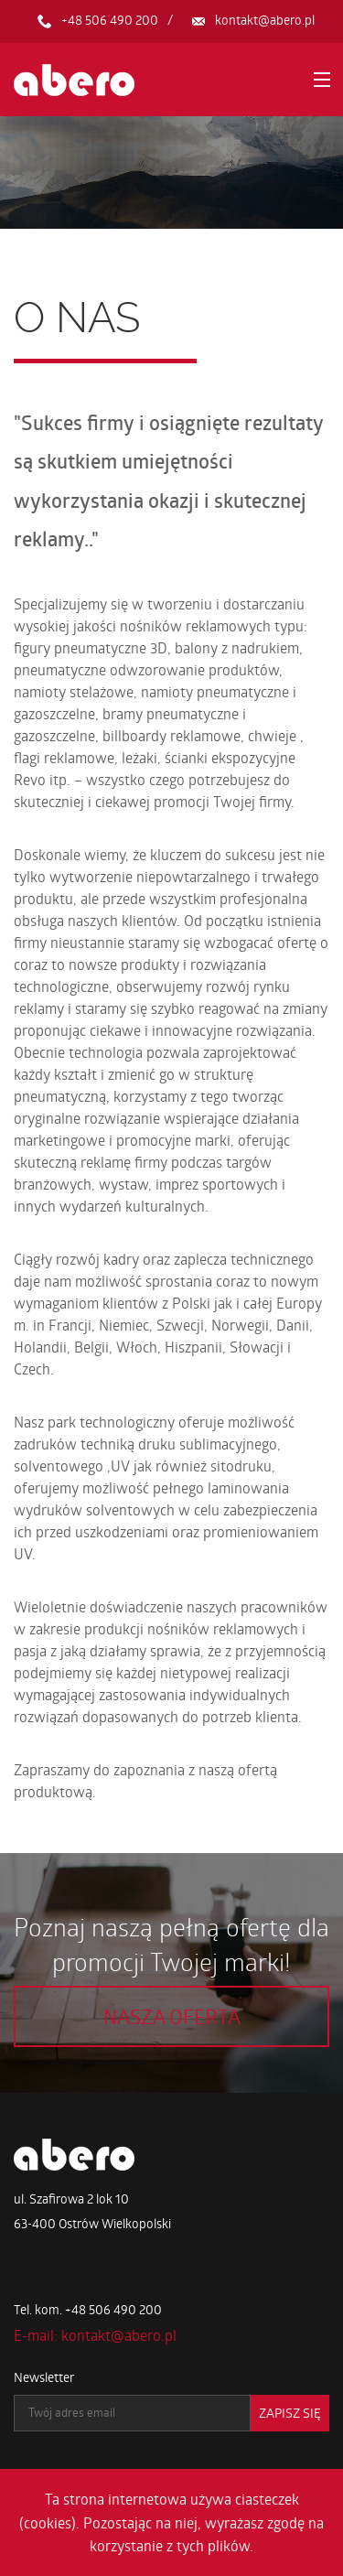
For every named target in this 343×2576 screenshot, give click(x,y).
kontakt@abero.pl (265, 19)
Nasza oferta (172, 2016)
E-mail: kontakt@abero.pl (95, 2334)
